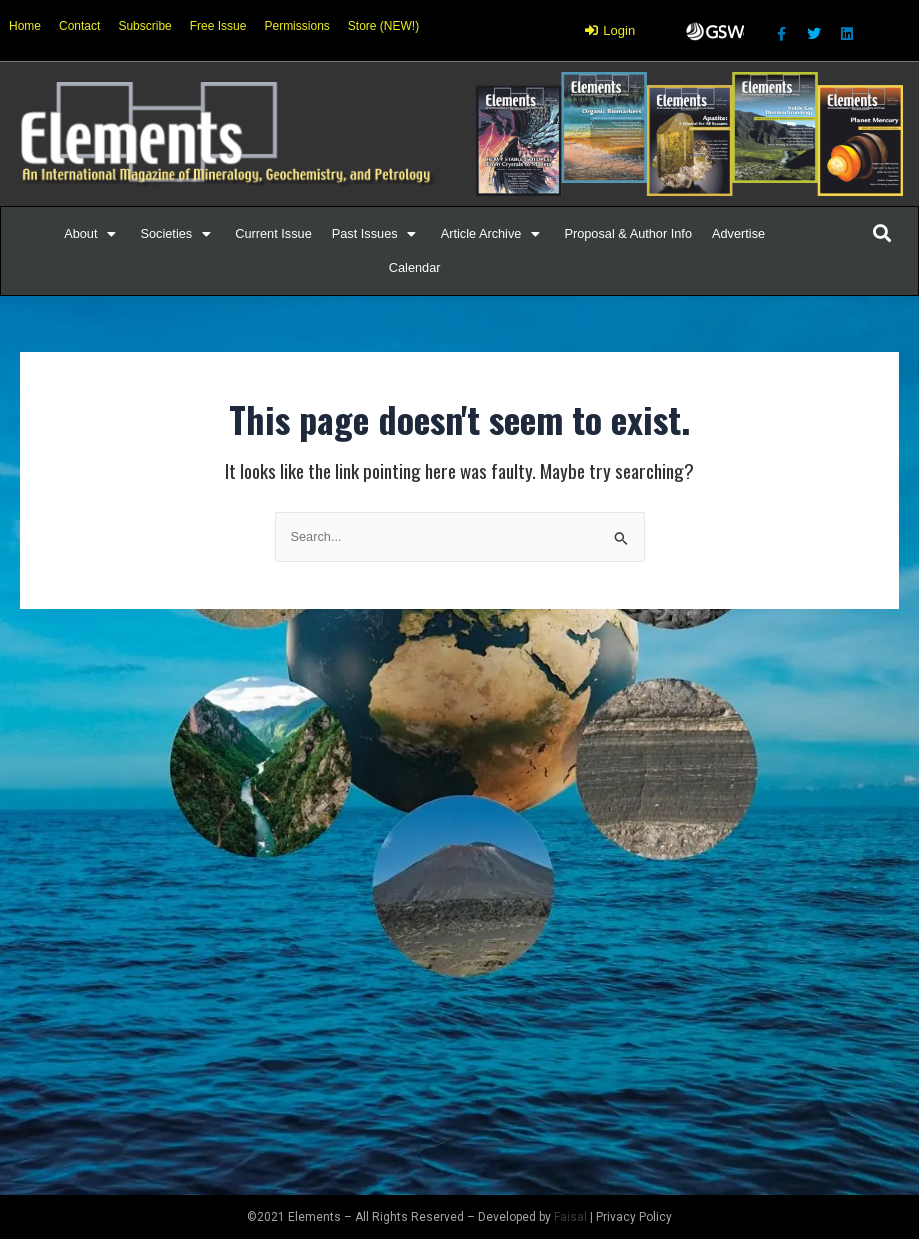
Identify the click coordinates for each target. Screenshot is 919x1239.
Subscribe (144, 26)
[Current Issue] (273, 234)
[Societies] (177, 234)
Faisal (570, 1217)
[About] (92, 234)
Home (25, 26)
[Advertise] (738, 234)
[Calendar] (415, 268)
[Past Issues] (376, 234)
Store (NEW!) (383, 26)
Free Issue (218, 26)
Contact (79, 26)
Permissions (296, 26)
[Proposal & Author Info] (628, 234)
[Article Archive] (493, 234)
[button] (80, 234)
